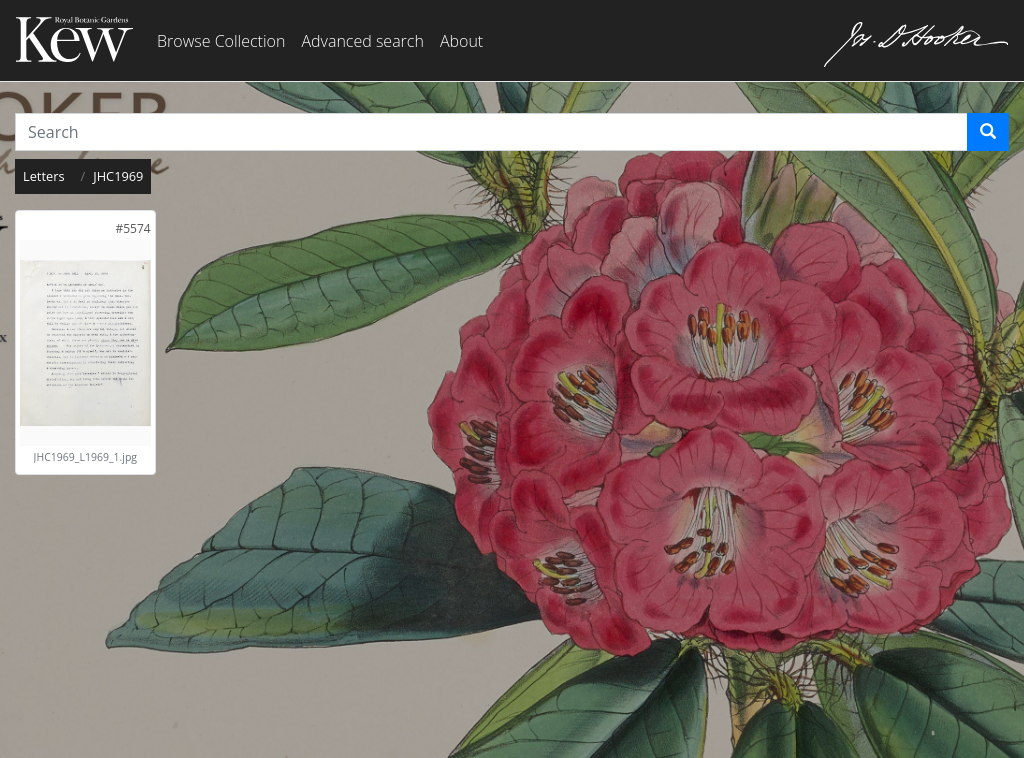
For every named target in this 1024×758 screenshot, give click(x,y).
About (461, 41)
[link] (132, 228)
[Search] (988, 132)
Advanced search (362, 41)
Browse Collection (221, 41)
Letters (44, 176)
